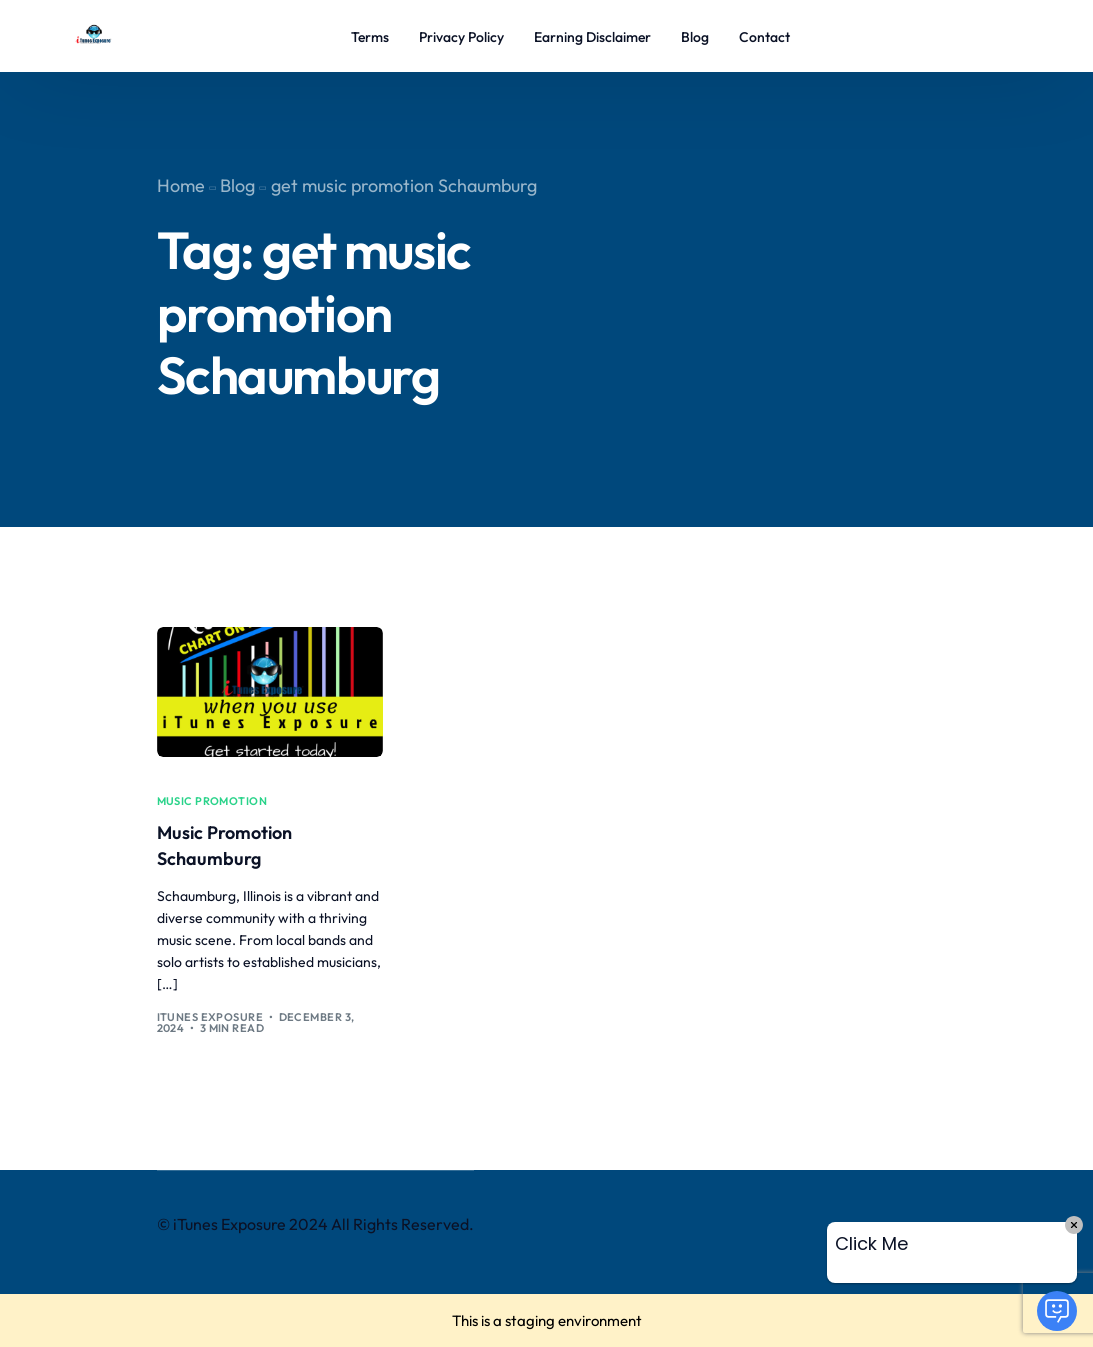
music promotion (212, 801)
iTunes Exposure (210, 1017)
